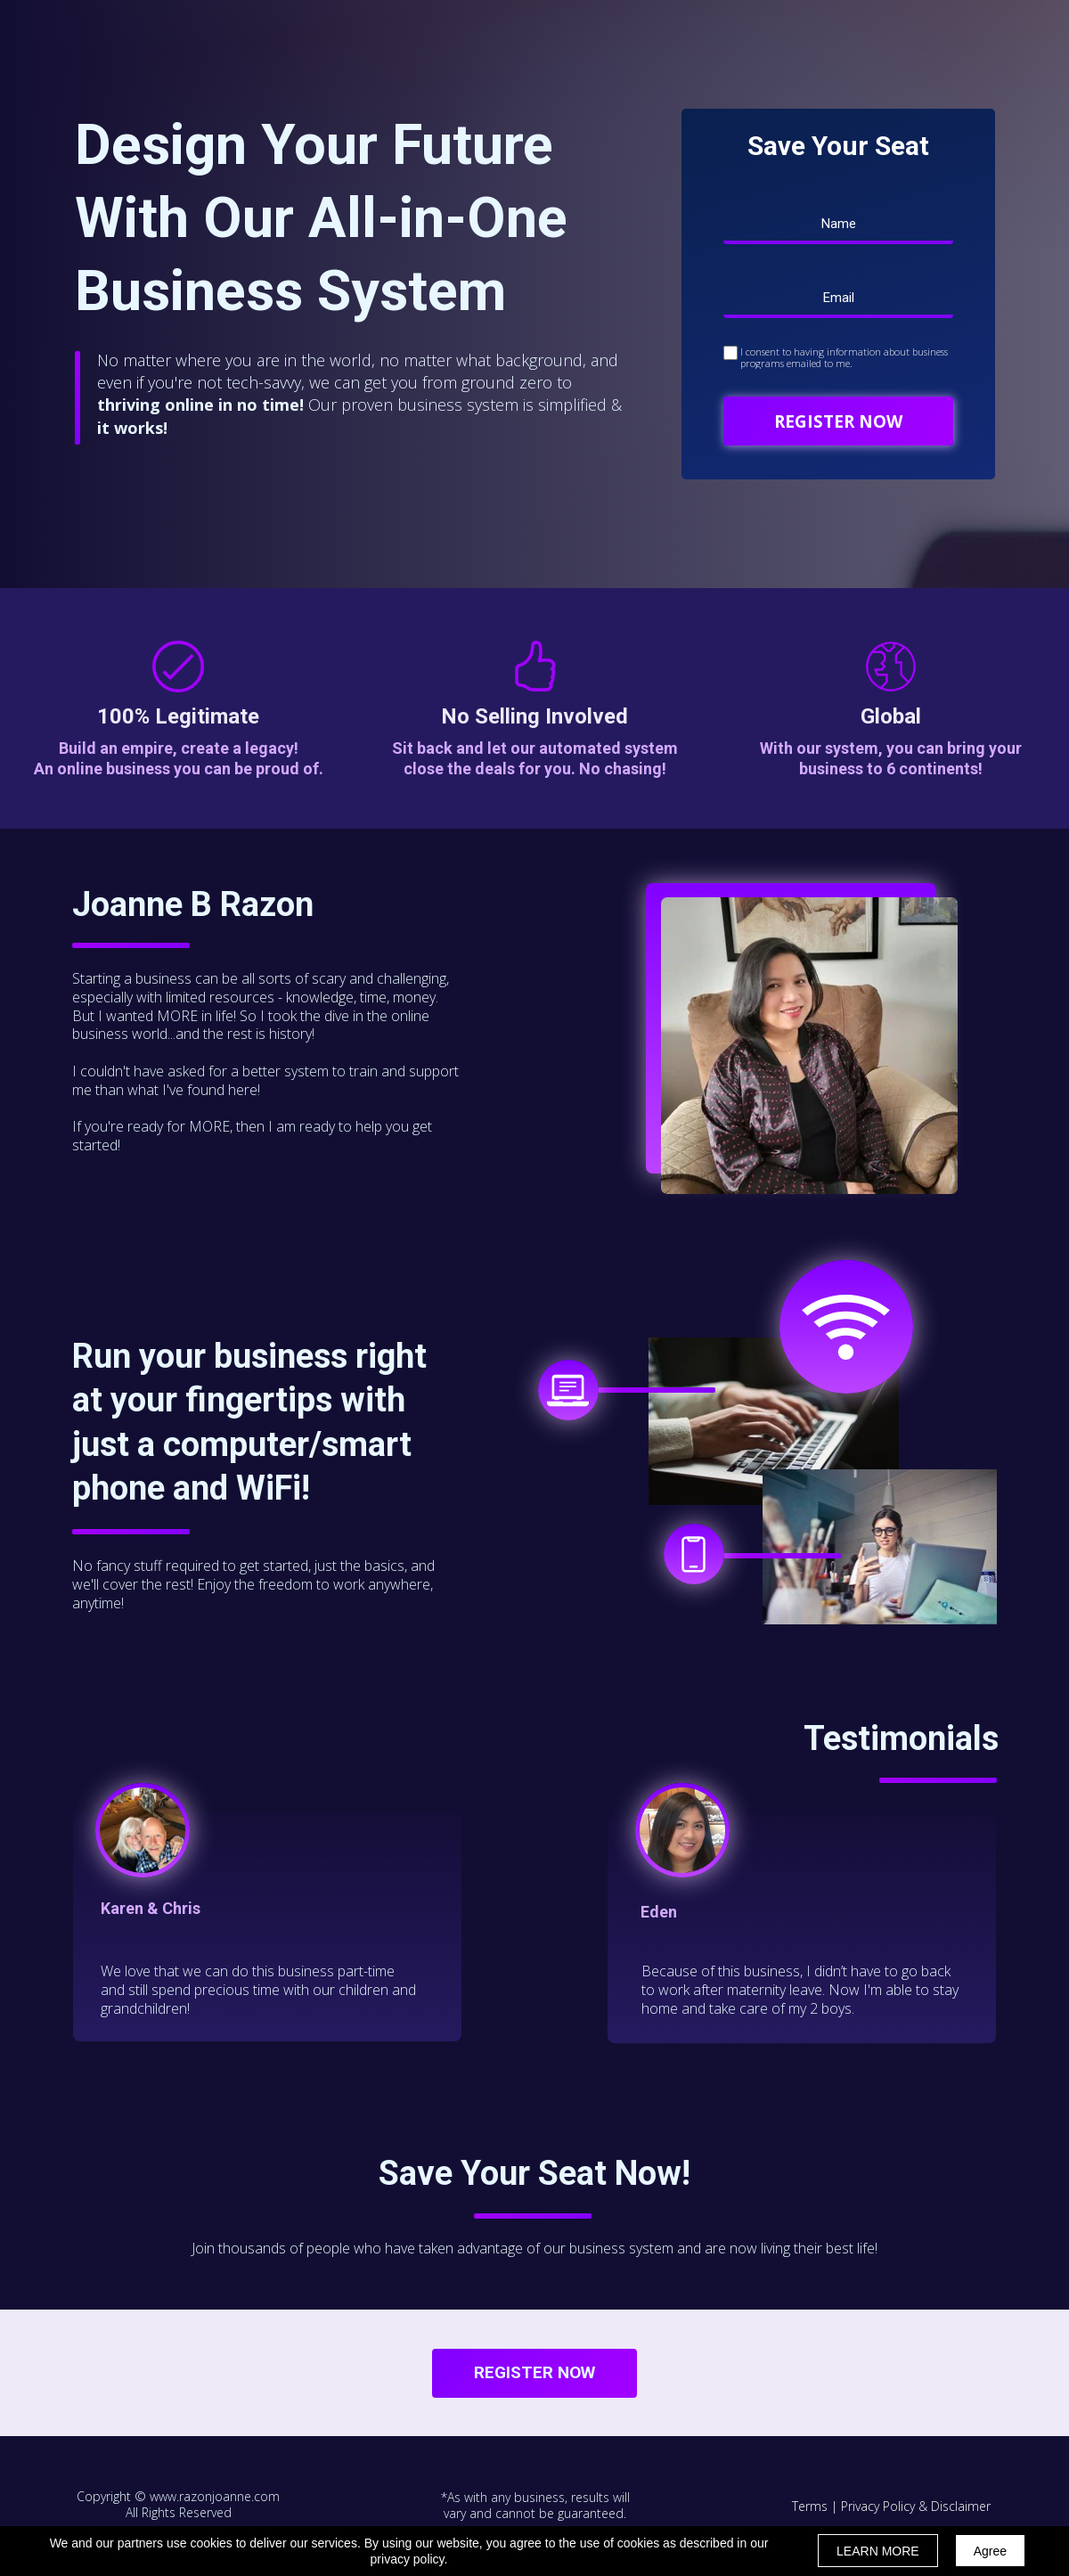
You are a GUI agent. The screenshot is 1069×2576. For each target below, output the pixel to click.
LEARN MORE (877, 2551)
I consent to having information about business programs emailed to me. (844, 357)
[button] (534, 2373)
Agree (990, 2551)
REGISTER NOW (838, 421)
